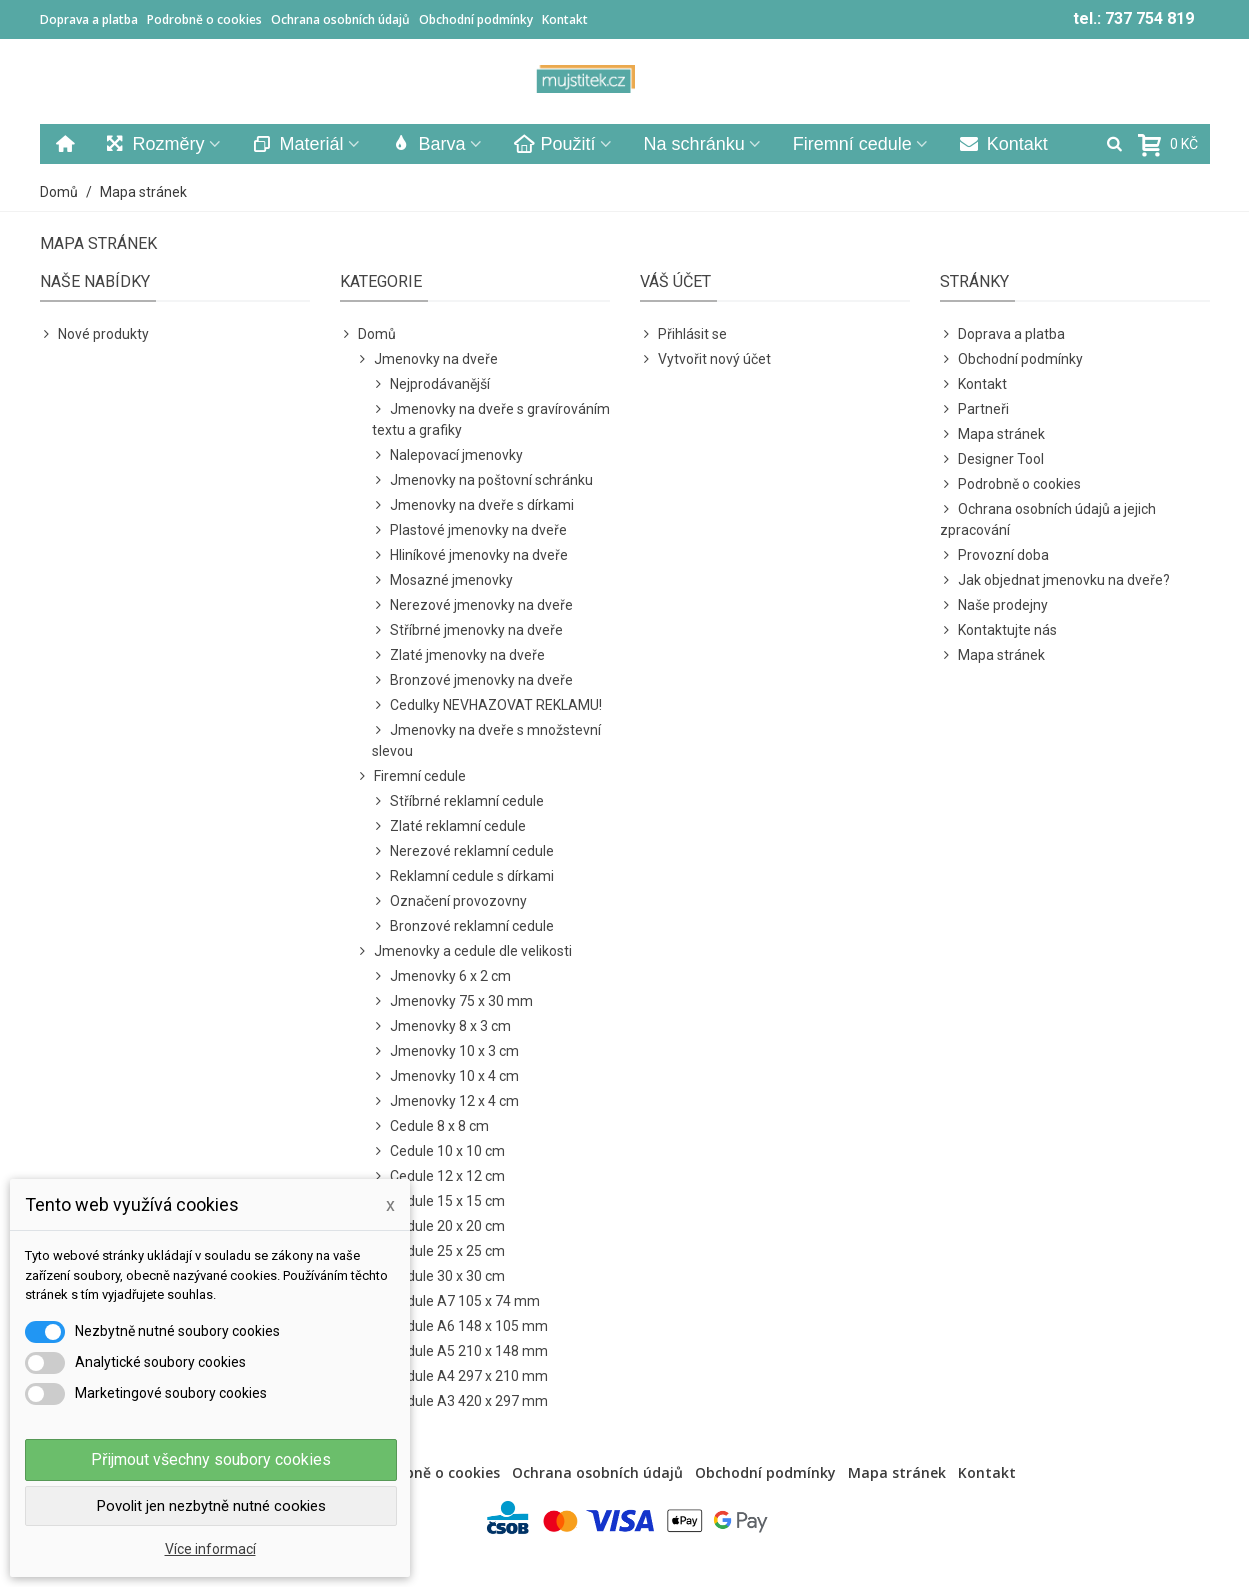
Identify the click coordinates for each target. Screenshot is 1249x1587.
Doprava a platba (89, 19)
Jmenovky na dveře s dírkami (473, 505)
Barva (429, 144)
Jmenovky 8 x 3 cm (441, 1026)
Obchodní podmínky (476, 19)
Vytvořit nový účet (705, 359)
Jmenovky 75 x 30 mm (452, 1001)
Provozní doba (994, 555)
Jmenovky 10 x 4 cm (445, 1076)
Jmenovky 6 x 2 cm (441, 976)
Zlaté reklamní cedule (449, 826)
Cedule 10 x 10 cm (438, 1151)
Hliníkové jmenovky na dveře (470, 555)
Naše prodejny (994, 605)
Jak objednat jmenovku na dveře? (1055, 580)
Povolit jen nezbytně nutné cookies (211, 1506)
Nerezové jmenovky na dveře (472, 605)
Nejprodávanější (431, 384)
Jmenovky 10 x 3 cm (445, 1051)
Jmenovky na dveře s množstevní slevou (486, 739)
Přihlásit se (683, 334)
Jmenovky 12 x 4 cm (445, 1101)
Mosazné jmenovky (442, 580)
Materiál (298, 144)
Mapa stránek (992, 434)
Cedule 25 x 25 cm (438, 1251)
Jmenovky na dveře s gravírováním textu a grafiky (491, 418)
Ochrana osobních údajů (340, 19)
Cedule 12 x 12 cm (438, 1176)
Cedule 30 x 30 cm (438, 1276)
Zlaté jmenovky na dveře (458, 655)
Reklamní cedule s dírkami (463, 876)
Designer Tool (992, 459)
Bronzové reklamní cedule (463, 926)
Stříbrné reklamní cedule (458, 801)
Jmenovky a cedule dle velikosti (464, 951)
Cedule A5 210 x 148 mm (460, 1351)
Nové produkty (94, 334)
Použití (555, 144)
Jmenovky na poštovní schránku (482, 480)
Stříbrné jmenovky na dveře (467, 630)
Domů (368, 334)
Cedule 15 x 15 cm (438, 1201)
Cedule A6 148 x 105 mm (460, 1326)
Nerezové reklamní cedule (463, 851)
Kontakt (565, 19)
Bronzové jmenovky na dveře (472, 680)
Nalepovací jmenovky (447, 455)
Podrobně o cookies (204, 19)
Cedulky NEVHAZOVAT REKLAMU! (487, 705)
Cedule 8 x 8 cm (430, 1126)
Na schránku (694, 144)
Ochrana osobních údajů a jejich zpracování (1048, 518)
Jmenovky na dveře (427, 359)
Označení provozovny (449, 901)
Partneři (974, 409)
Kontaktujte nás (998, 630)
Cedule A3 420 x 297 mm (460, 1401)
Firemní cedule (852, 144)
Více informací (210, 1549)
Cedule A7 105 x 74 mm (456, 1301)
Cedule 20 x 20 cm (438, 1226)
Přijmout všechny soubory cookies (211, 1459)
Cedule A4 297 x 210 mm (460, 1376)
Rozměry (155, 144)
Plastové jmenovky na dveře (469, 530)
